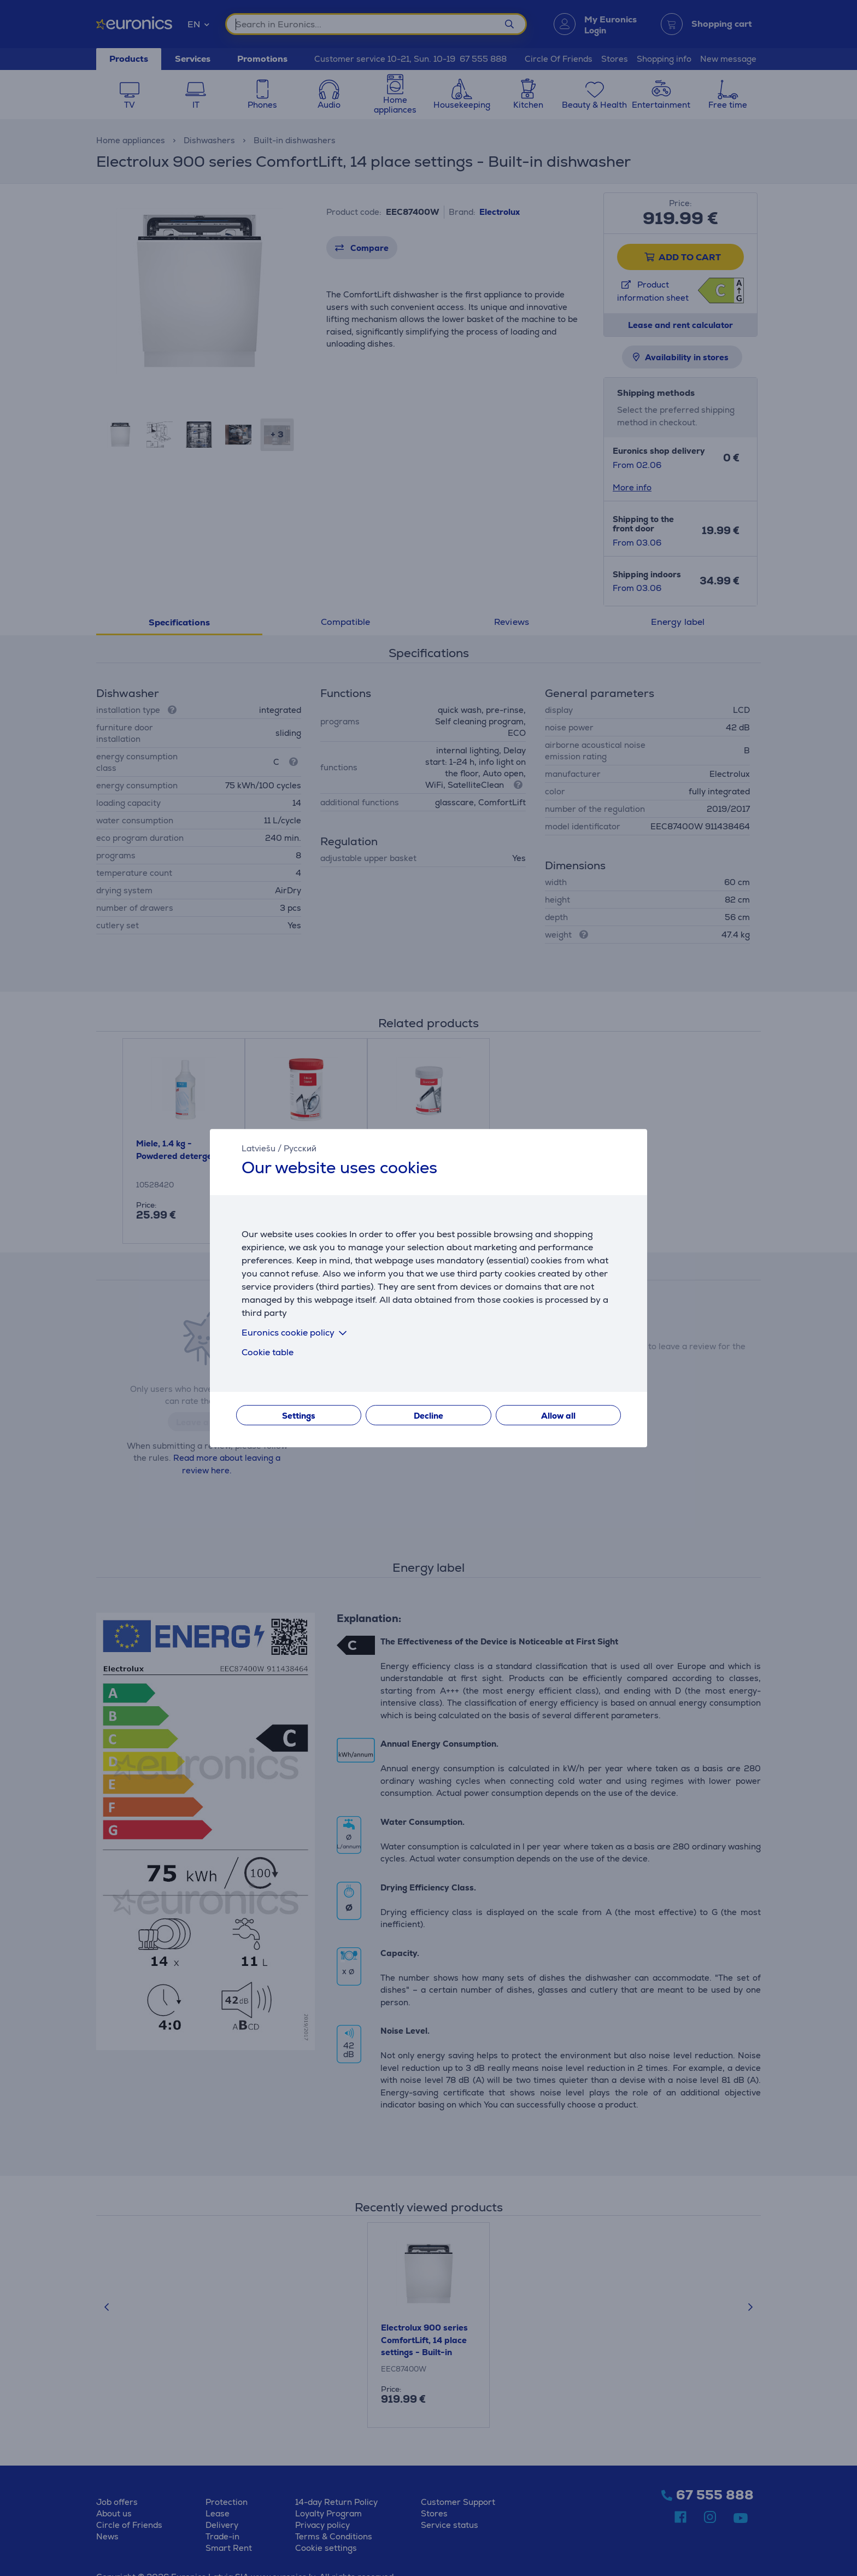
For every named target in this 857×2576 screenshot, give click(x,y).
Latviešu (258, 1148)
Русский (300, 1148)
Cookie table (268, 1352)
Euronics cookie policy (296, 1332)
